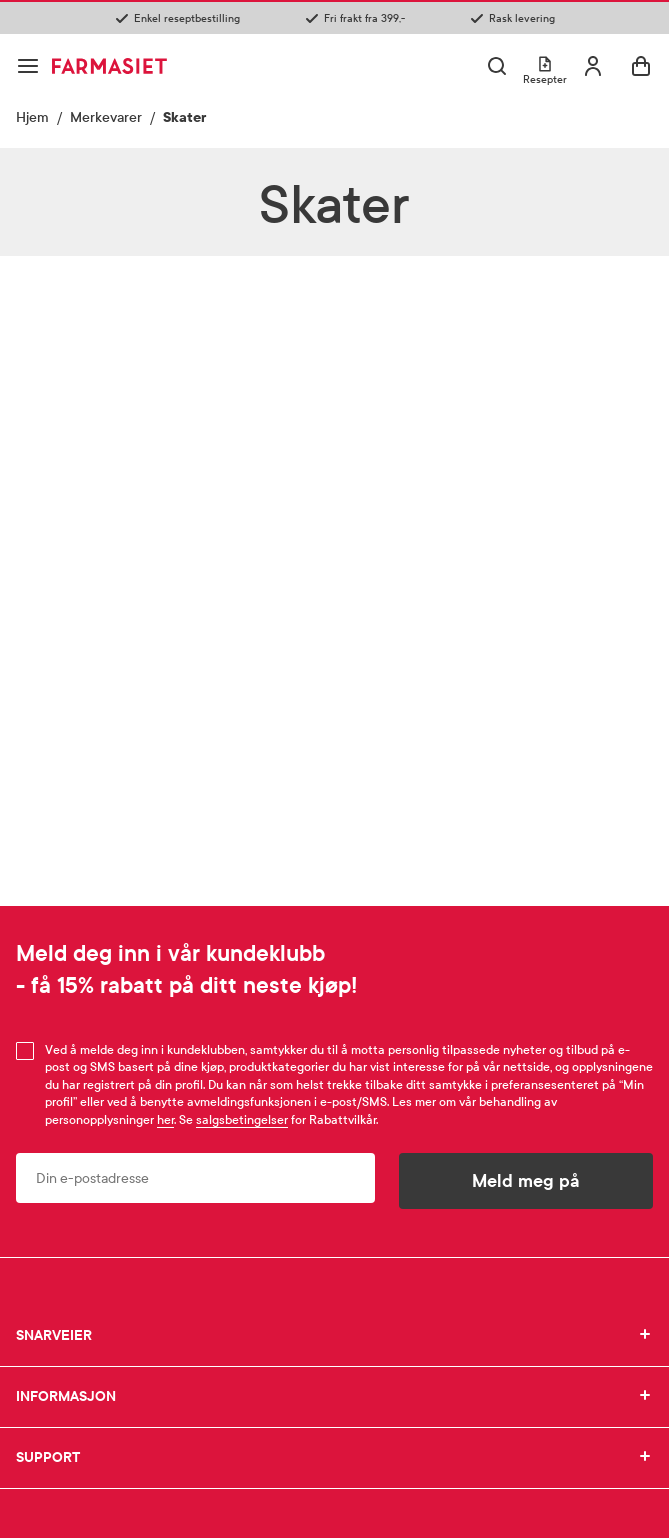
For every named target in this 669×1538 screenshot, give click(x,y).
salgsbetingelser (242, 1120)
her (165, 1120)
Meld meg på (526, 1181)
